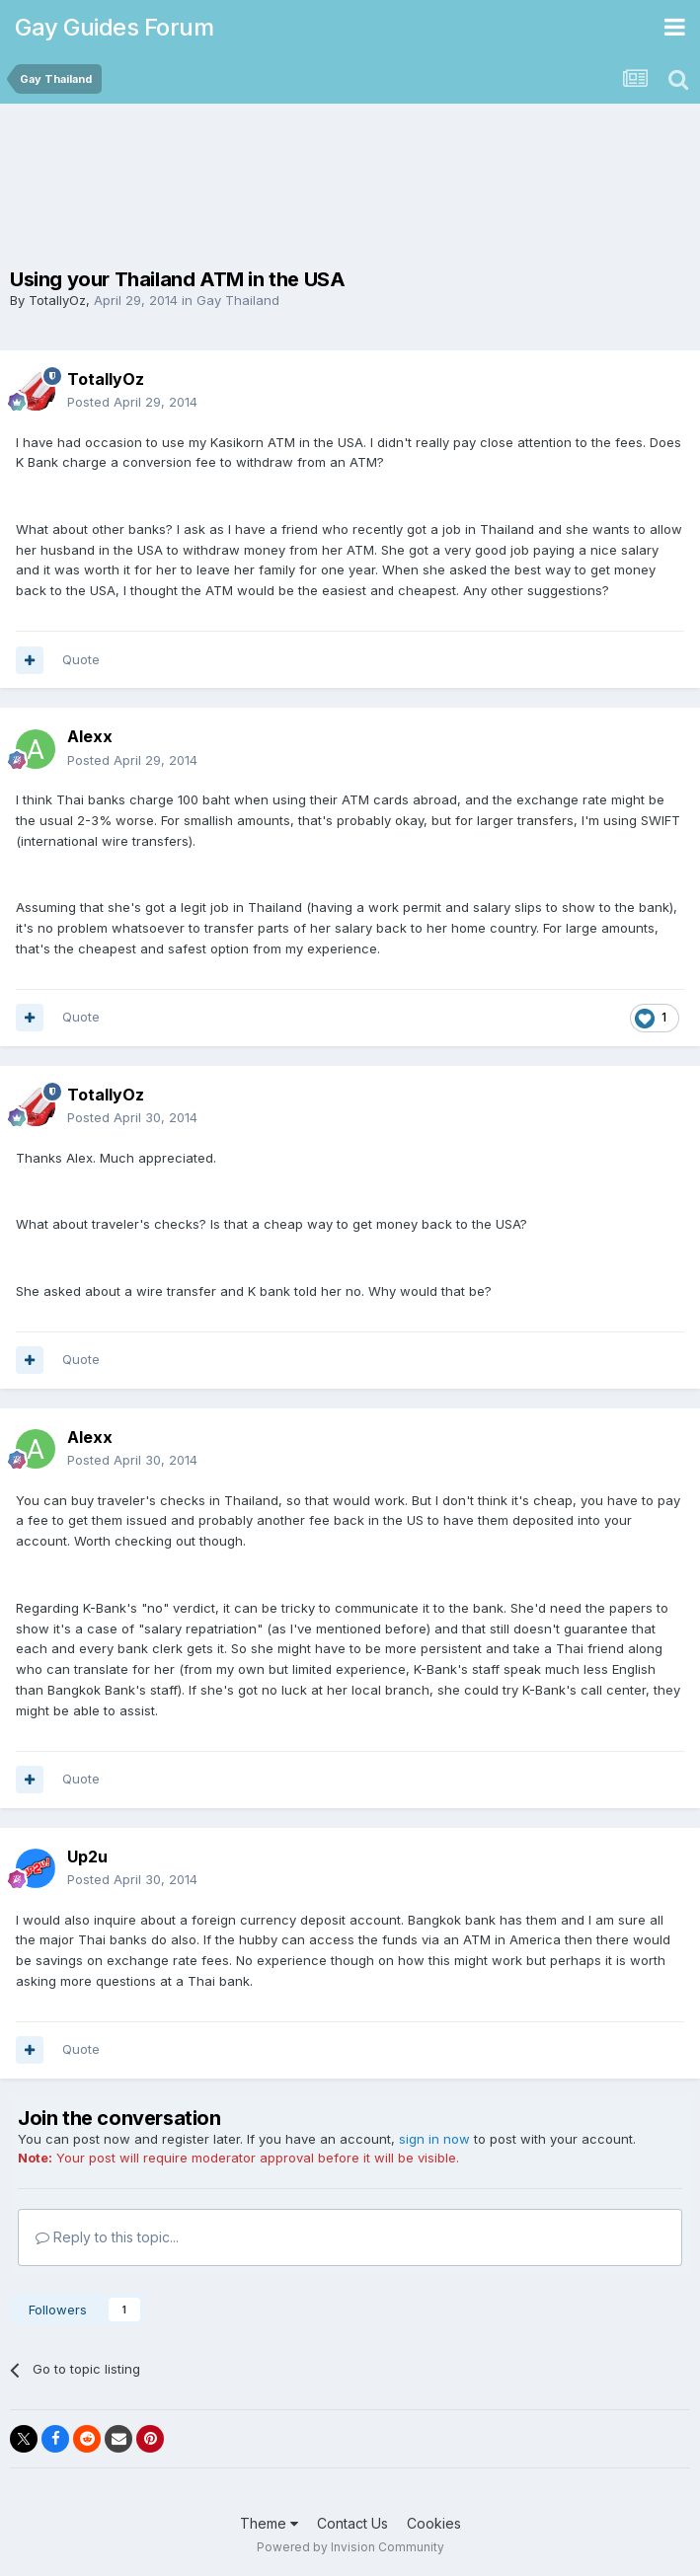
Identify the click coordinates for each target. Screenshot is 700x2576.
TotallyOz (57, 300)
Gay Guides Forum (114, 27)
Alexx (90, 736)
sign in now (434, 2139)
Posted (132, 402)
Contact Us (352, 2523)
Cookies (434, 2523)
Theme (269, 2523)
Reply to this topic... (107, 2237)
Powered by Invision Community (350, 2546)
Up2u (87, 1856)
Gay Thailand (237, 300)
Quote (81, 659)
